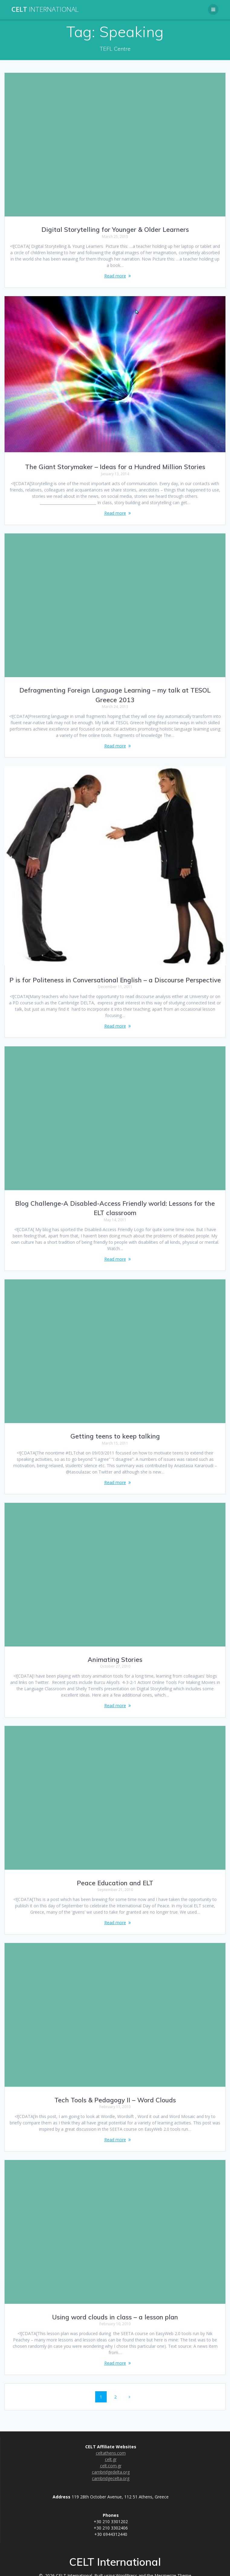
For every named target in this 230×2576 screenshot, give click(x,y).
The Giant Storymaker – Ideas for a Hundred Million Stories (115, 467)
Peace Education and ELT (115, 1883)
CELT (45, 9)
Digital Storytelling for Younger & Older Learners (115, 229)
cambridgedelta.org (111, 2472)
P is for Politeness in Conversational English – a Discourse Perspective (115, 980)
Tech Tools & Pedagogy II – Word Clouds (115, 2100)
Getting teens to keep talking (115, 1436)
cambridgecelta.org (110, 2478)
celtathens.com (111, 2453)
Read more (115, 276)
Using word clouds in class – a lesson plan (115, 2317)
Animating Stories (115, 1659)
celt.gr (111, 2459)
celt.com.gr (110, 2466)
